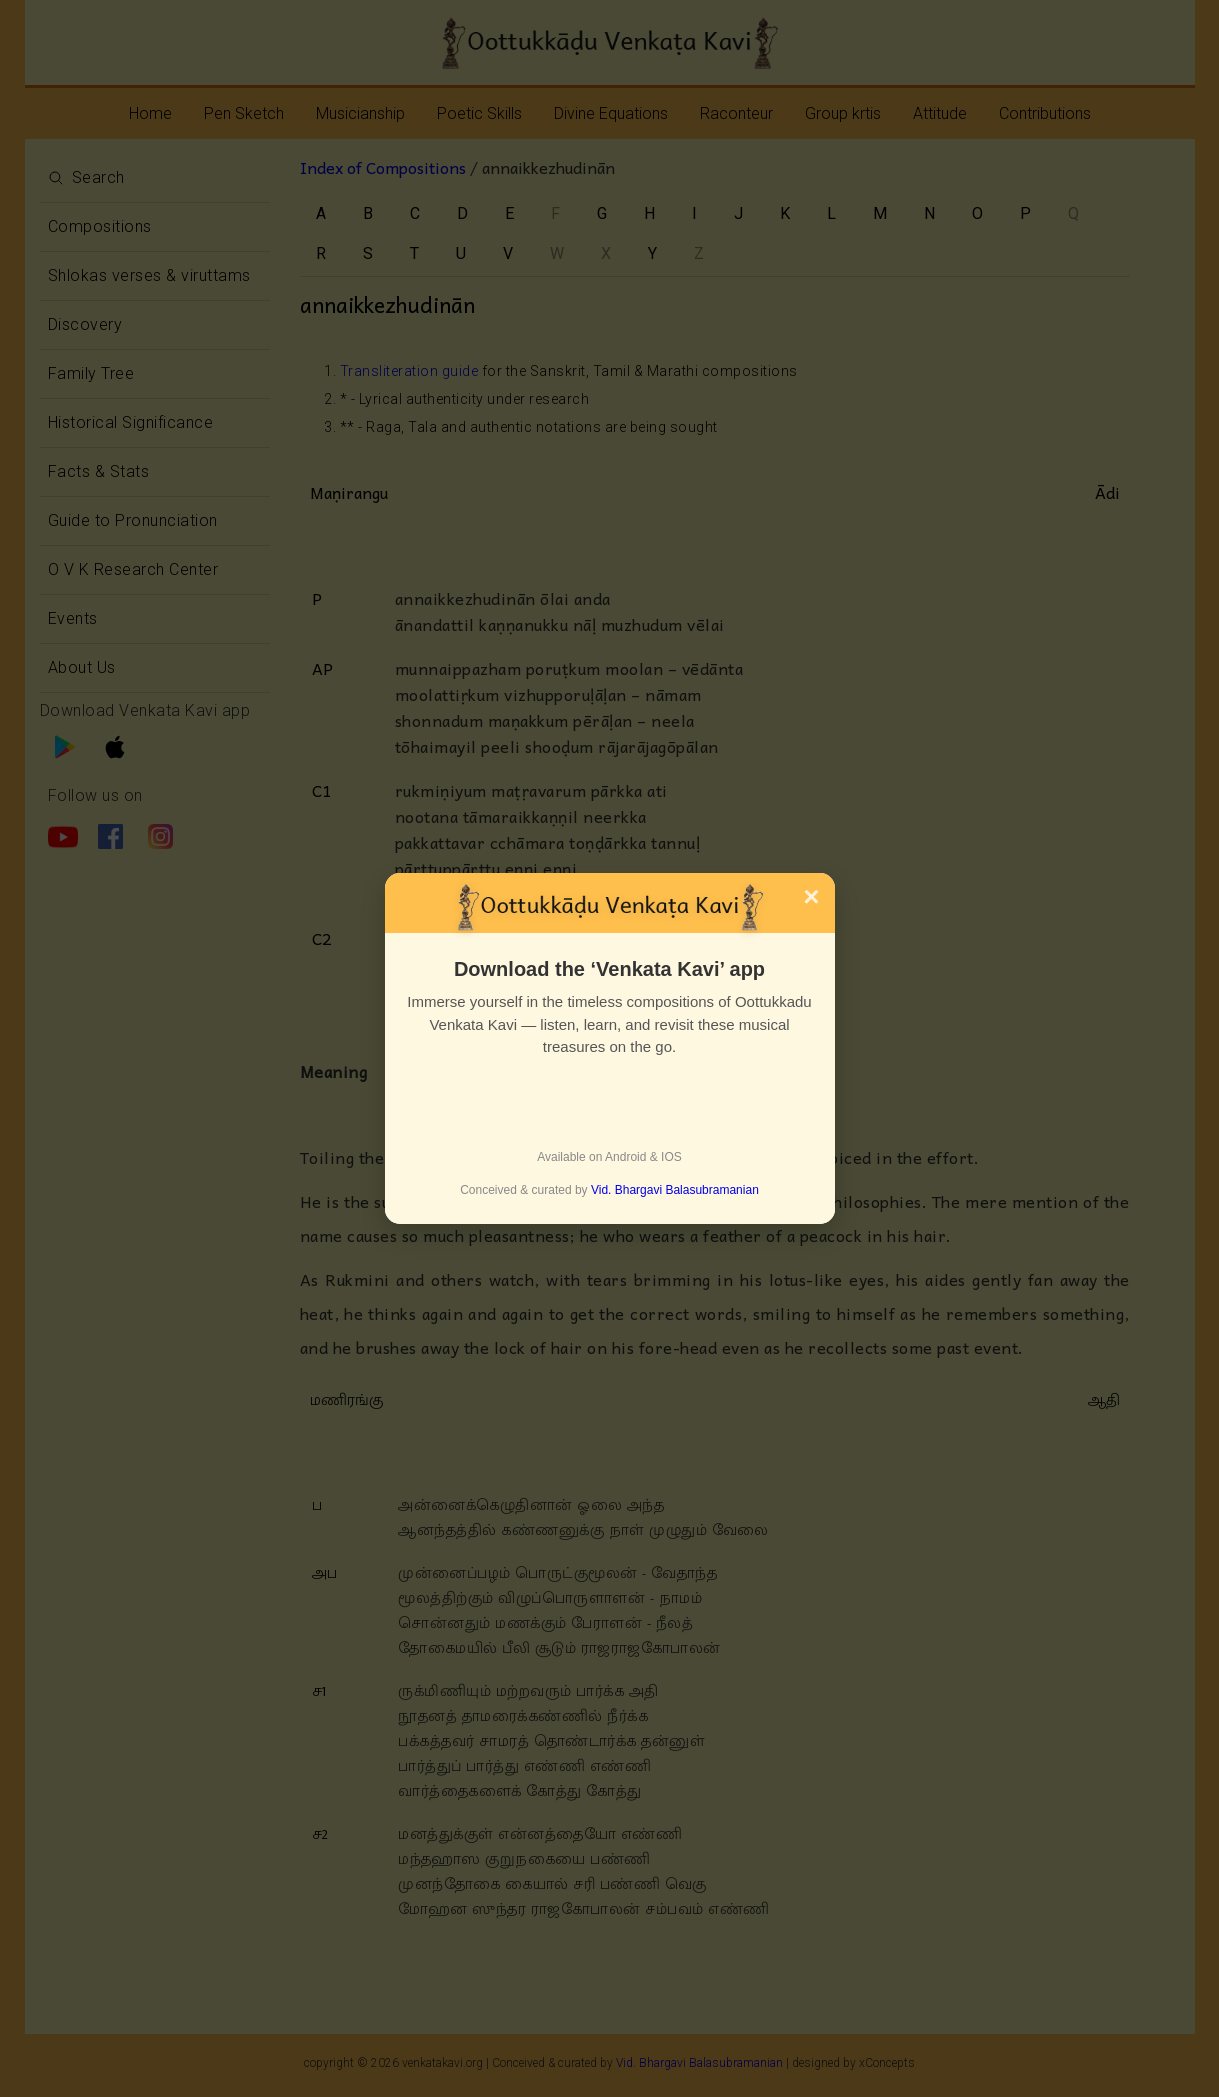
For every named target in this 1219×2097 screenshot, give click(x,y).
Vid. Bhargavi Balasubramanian (675, 1190)
